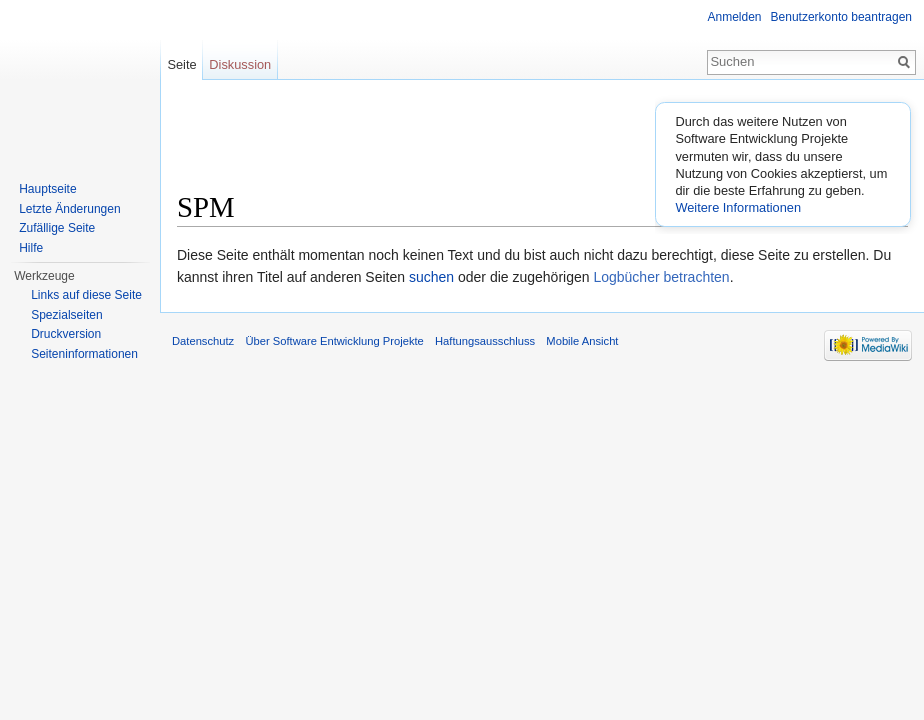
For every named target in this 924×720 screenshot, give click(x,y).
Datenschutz (203, 341)
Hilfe (31, 248)
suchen (431, 277)
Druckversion (66, 334)
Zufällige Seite (57, 228)
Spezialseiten (66, 315)
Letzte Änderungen (69, 209)
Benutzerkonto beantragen (841, 17)
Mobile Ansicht (582, 341)
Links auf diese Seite (86, 295)
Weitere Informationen (738, 207)
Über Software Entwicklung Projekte (334, 341)
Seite (181, 64)
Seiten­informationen (84, 354)
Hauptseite (47, 189)
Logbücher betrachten (661, 277)
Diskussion (240, 64)
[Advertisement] (543, 141)
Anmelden (735, 17)
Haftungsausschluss (485, 341)
